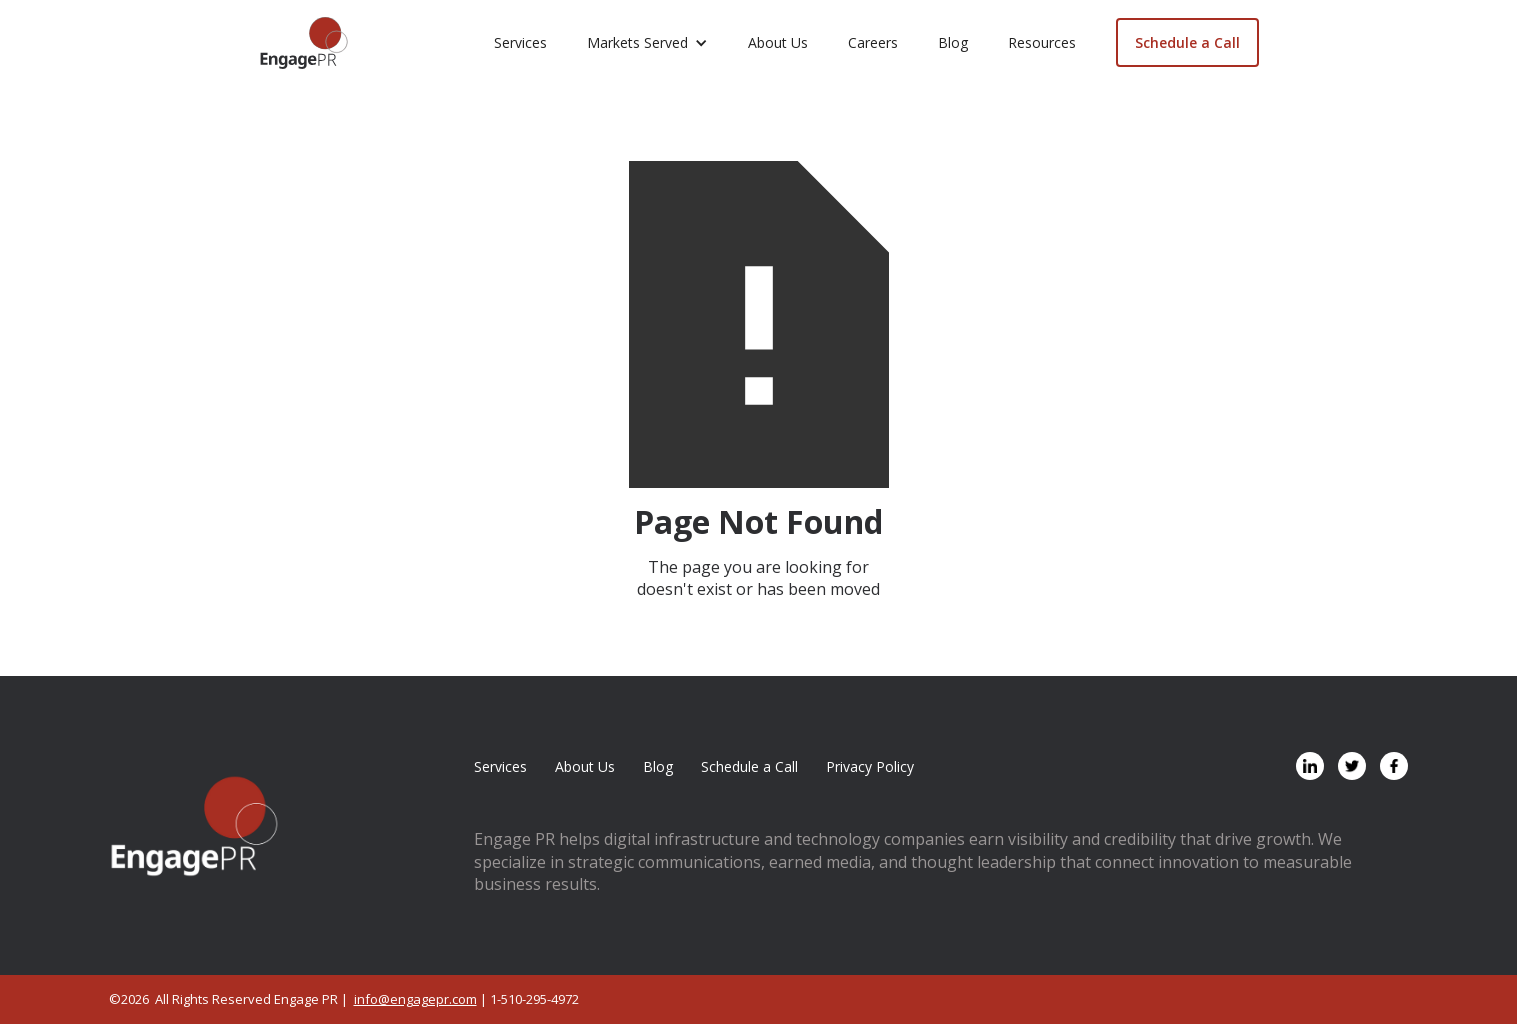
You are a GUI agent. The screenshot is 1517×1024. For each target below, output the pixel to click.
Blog (953, 42)
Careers (873, 42)
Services (520, 42)
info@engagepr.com (415, 999)
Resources (1042, 42)
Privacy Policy (870, 766)
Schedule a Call (1187, 42)
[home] (304, 43)
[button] (647, 43)
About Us (778, 42)
